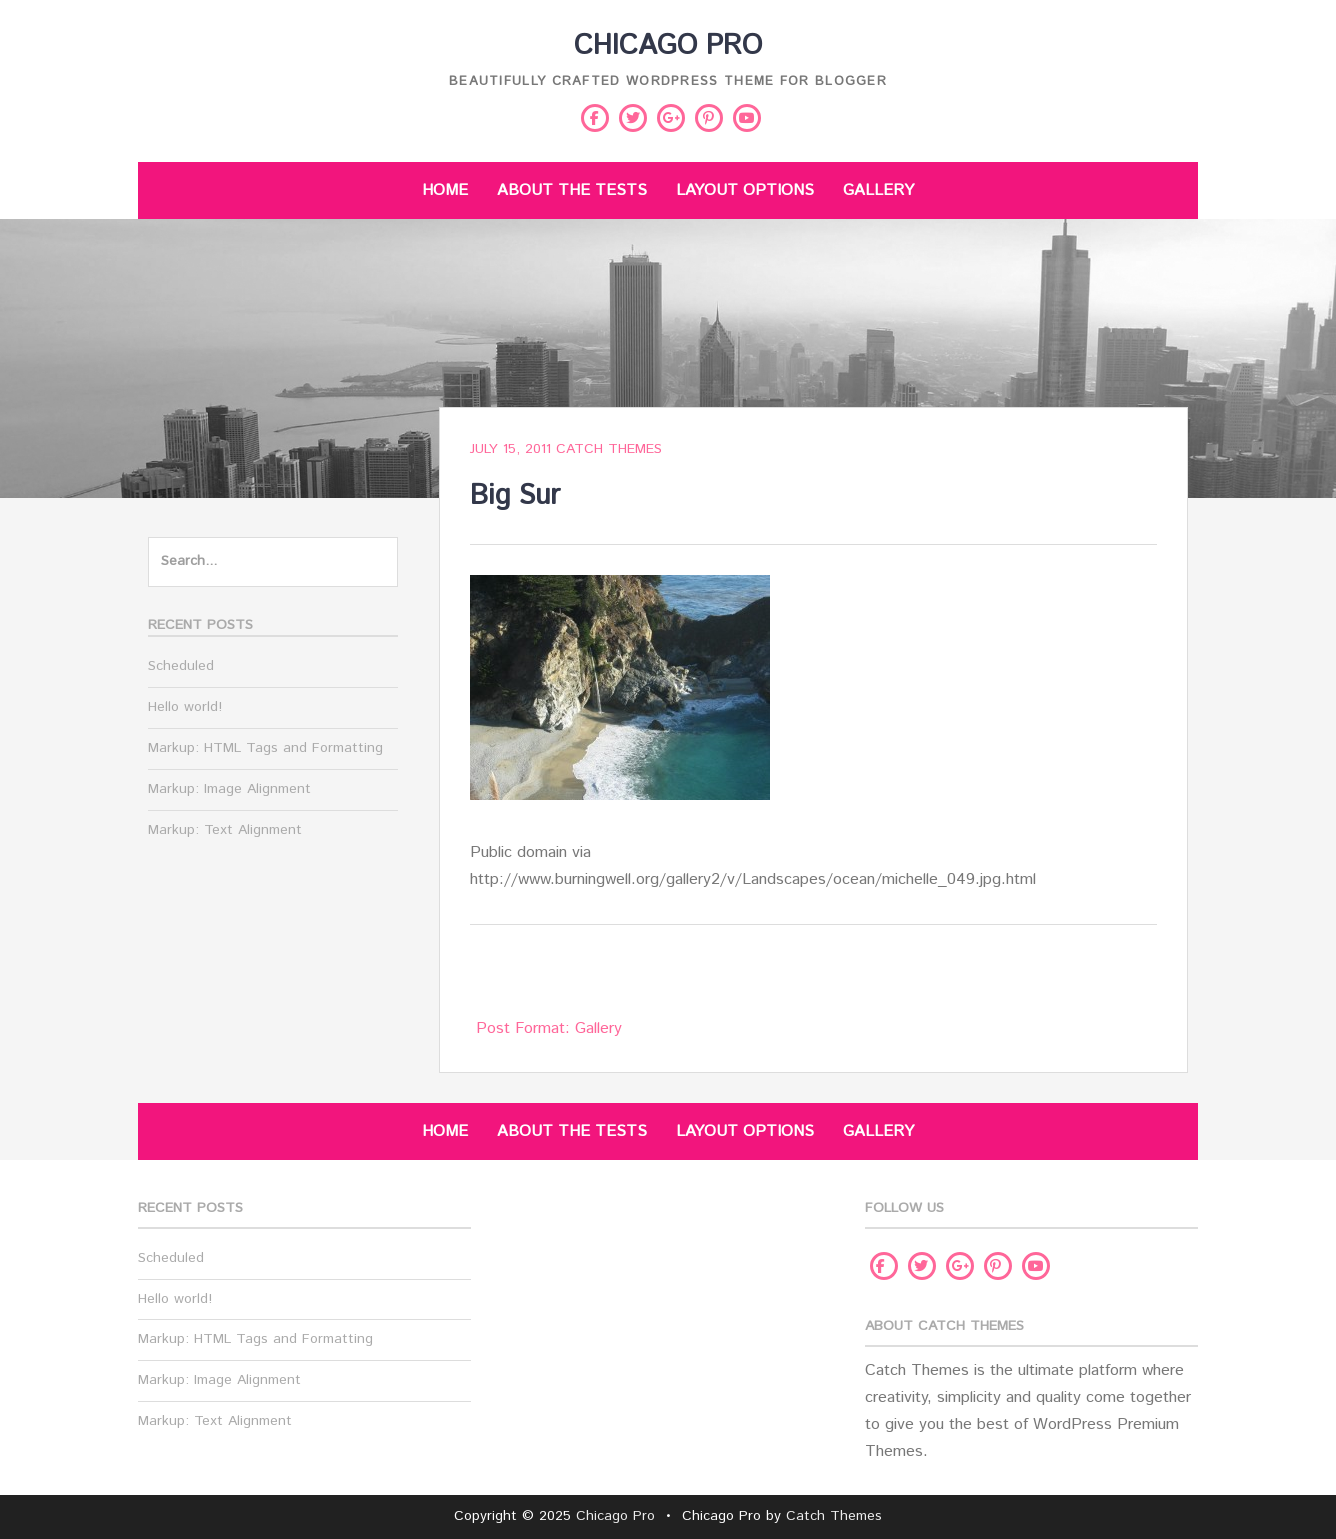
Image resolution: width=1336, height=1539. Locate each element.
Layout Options (745, 190)
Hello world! (185, 707)
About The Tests (572, 190)
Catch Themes (609, 449)
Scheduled (181, 666)
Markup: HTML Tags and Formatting (265, 748)
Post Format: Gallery (549, 1028)
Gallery (878, 190)
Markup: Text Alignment (225, 830)
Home (445, 190)
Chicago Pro (668, 46)
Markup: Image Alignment (229, 789)
